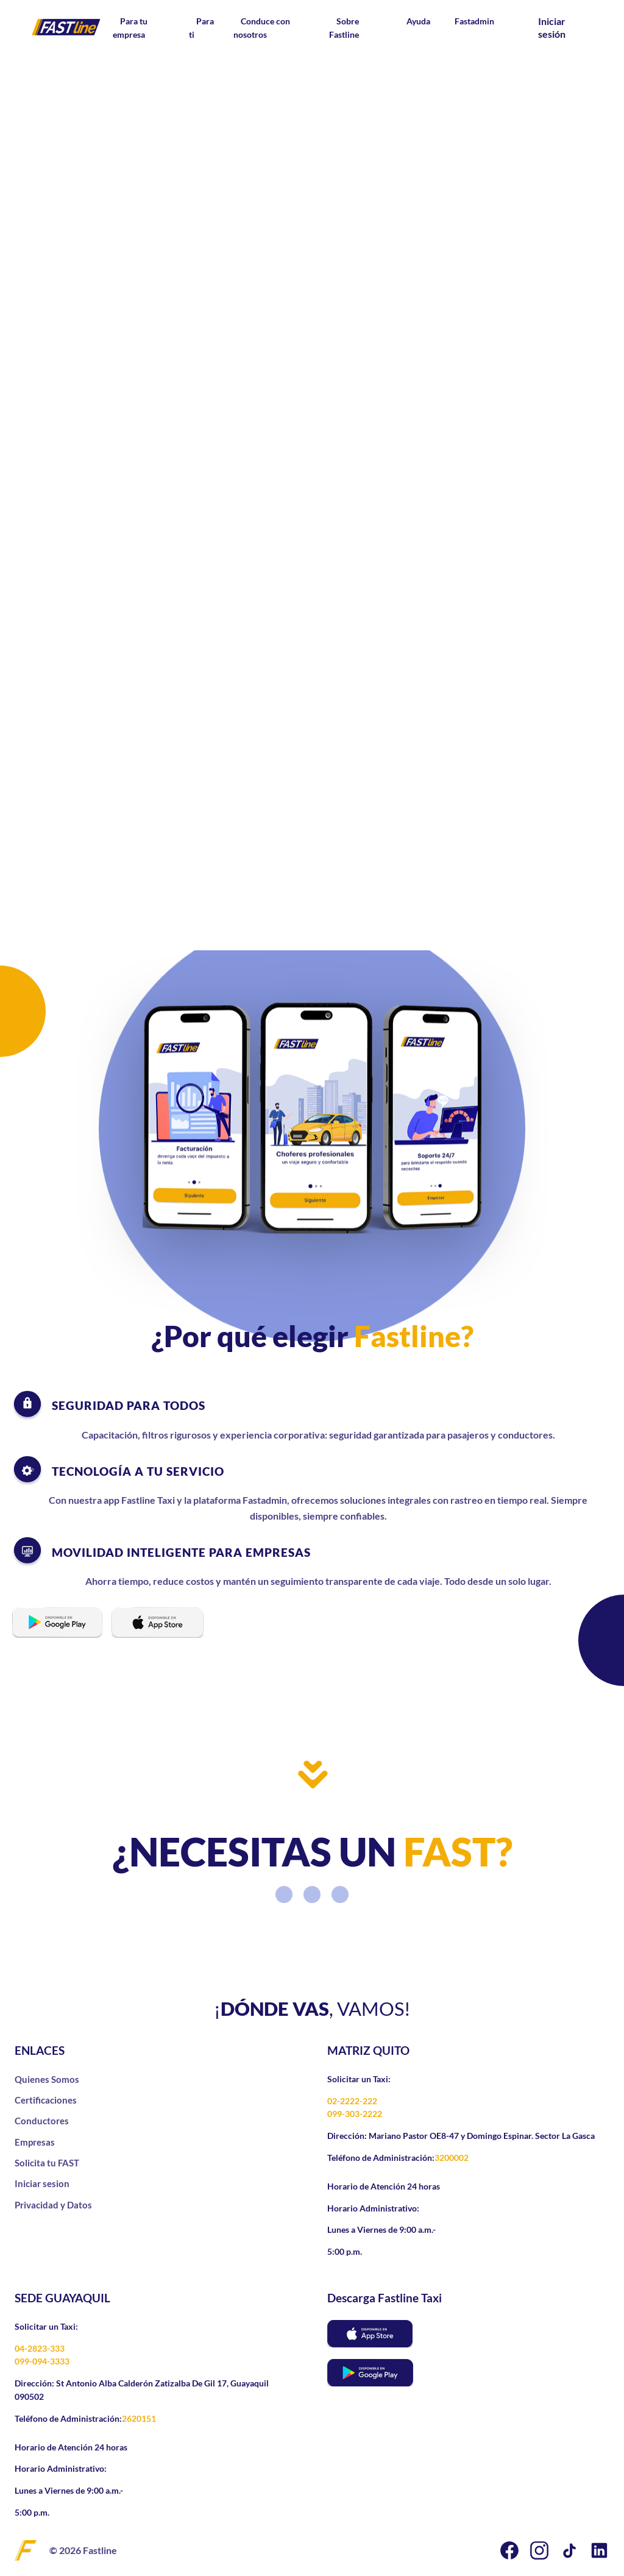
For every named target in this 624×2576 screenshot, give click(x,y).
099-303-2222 (354, 2113)
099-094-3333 (42, 2361)
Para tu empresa (130, 28)
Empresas (35, 2142)
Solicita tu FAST (47, 2162)
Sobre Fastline (344, 28)
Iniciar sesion (42, 2183)
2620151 (139, 2418)
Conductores (42, 2120)
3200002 (451, 2157)
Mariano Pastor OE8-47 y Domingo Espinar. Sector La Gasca (481, 2135)
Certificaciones (46, 2099)
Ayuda (418, 21)
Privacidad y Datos (53, 2204)
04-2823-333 (40, 2348)
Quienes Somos (47, 2079)
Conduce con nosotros (261, 28)
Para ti (201, 28)
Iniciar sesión (552, 27)
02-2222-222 (352, 2101)
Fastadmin (474, 21)
